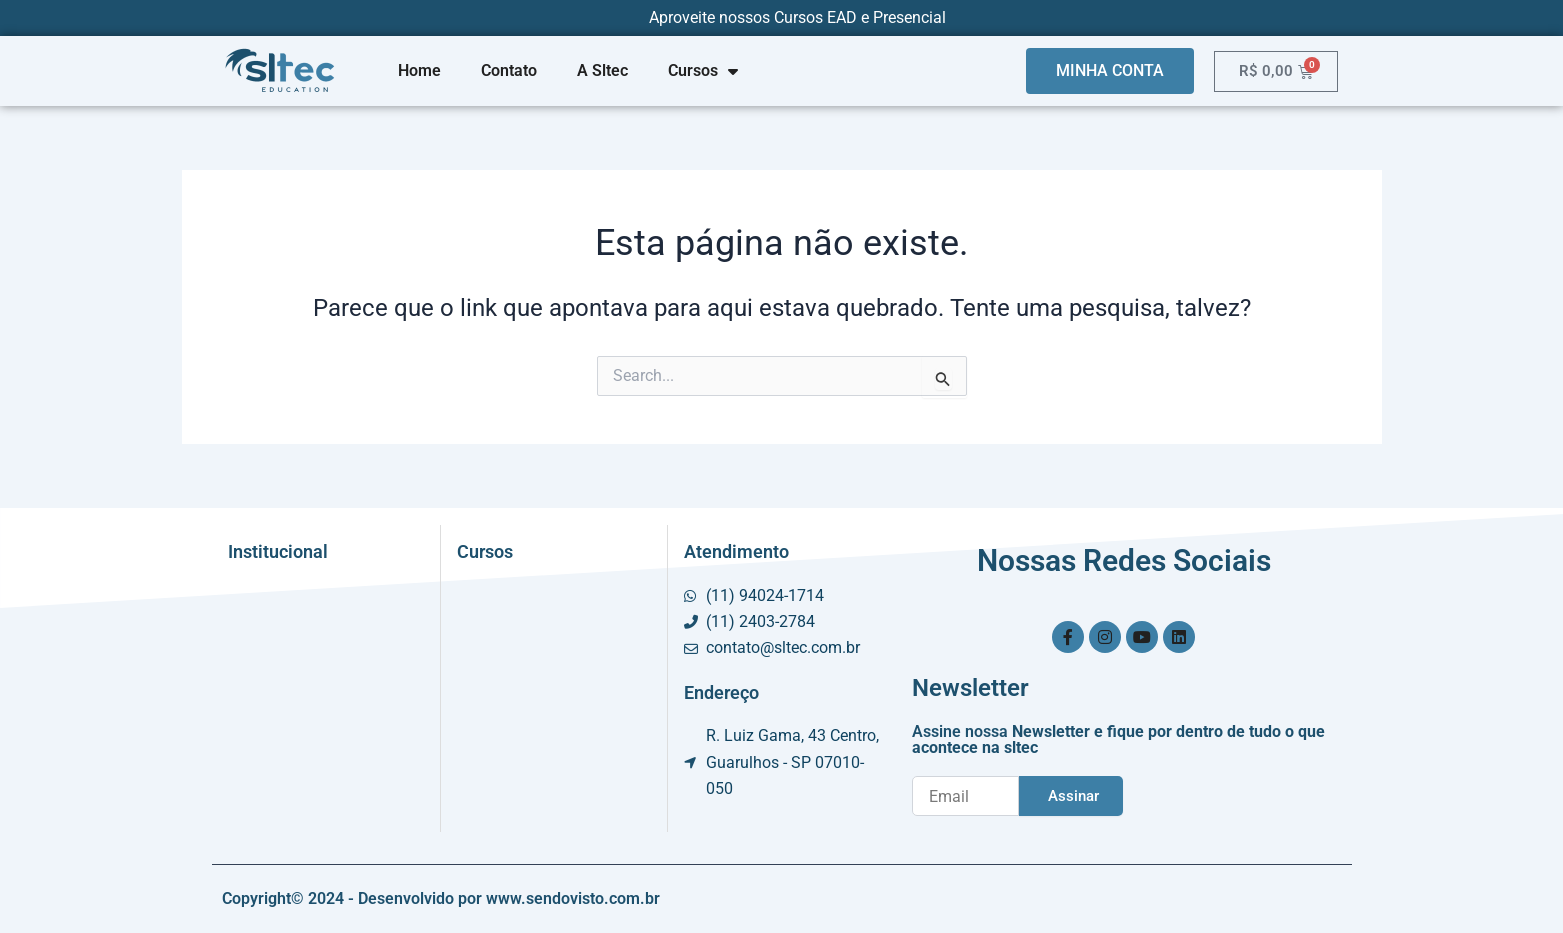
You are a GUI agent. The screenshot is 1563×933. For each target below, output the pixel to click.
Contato (509, 70)
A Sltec (602, 70)
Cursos (703, 71)
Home (419, 70)
